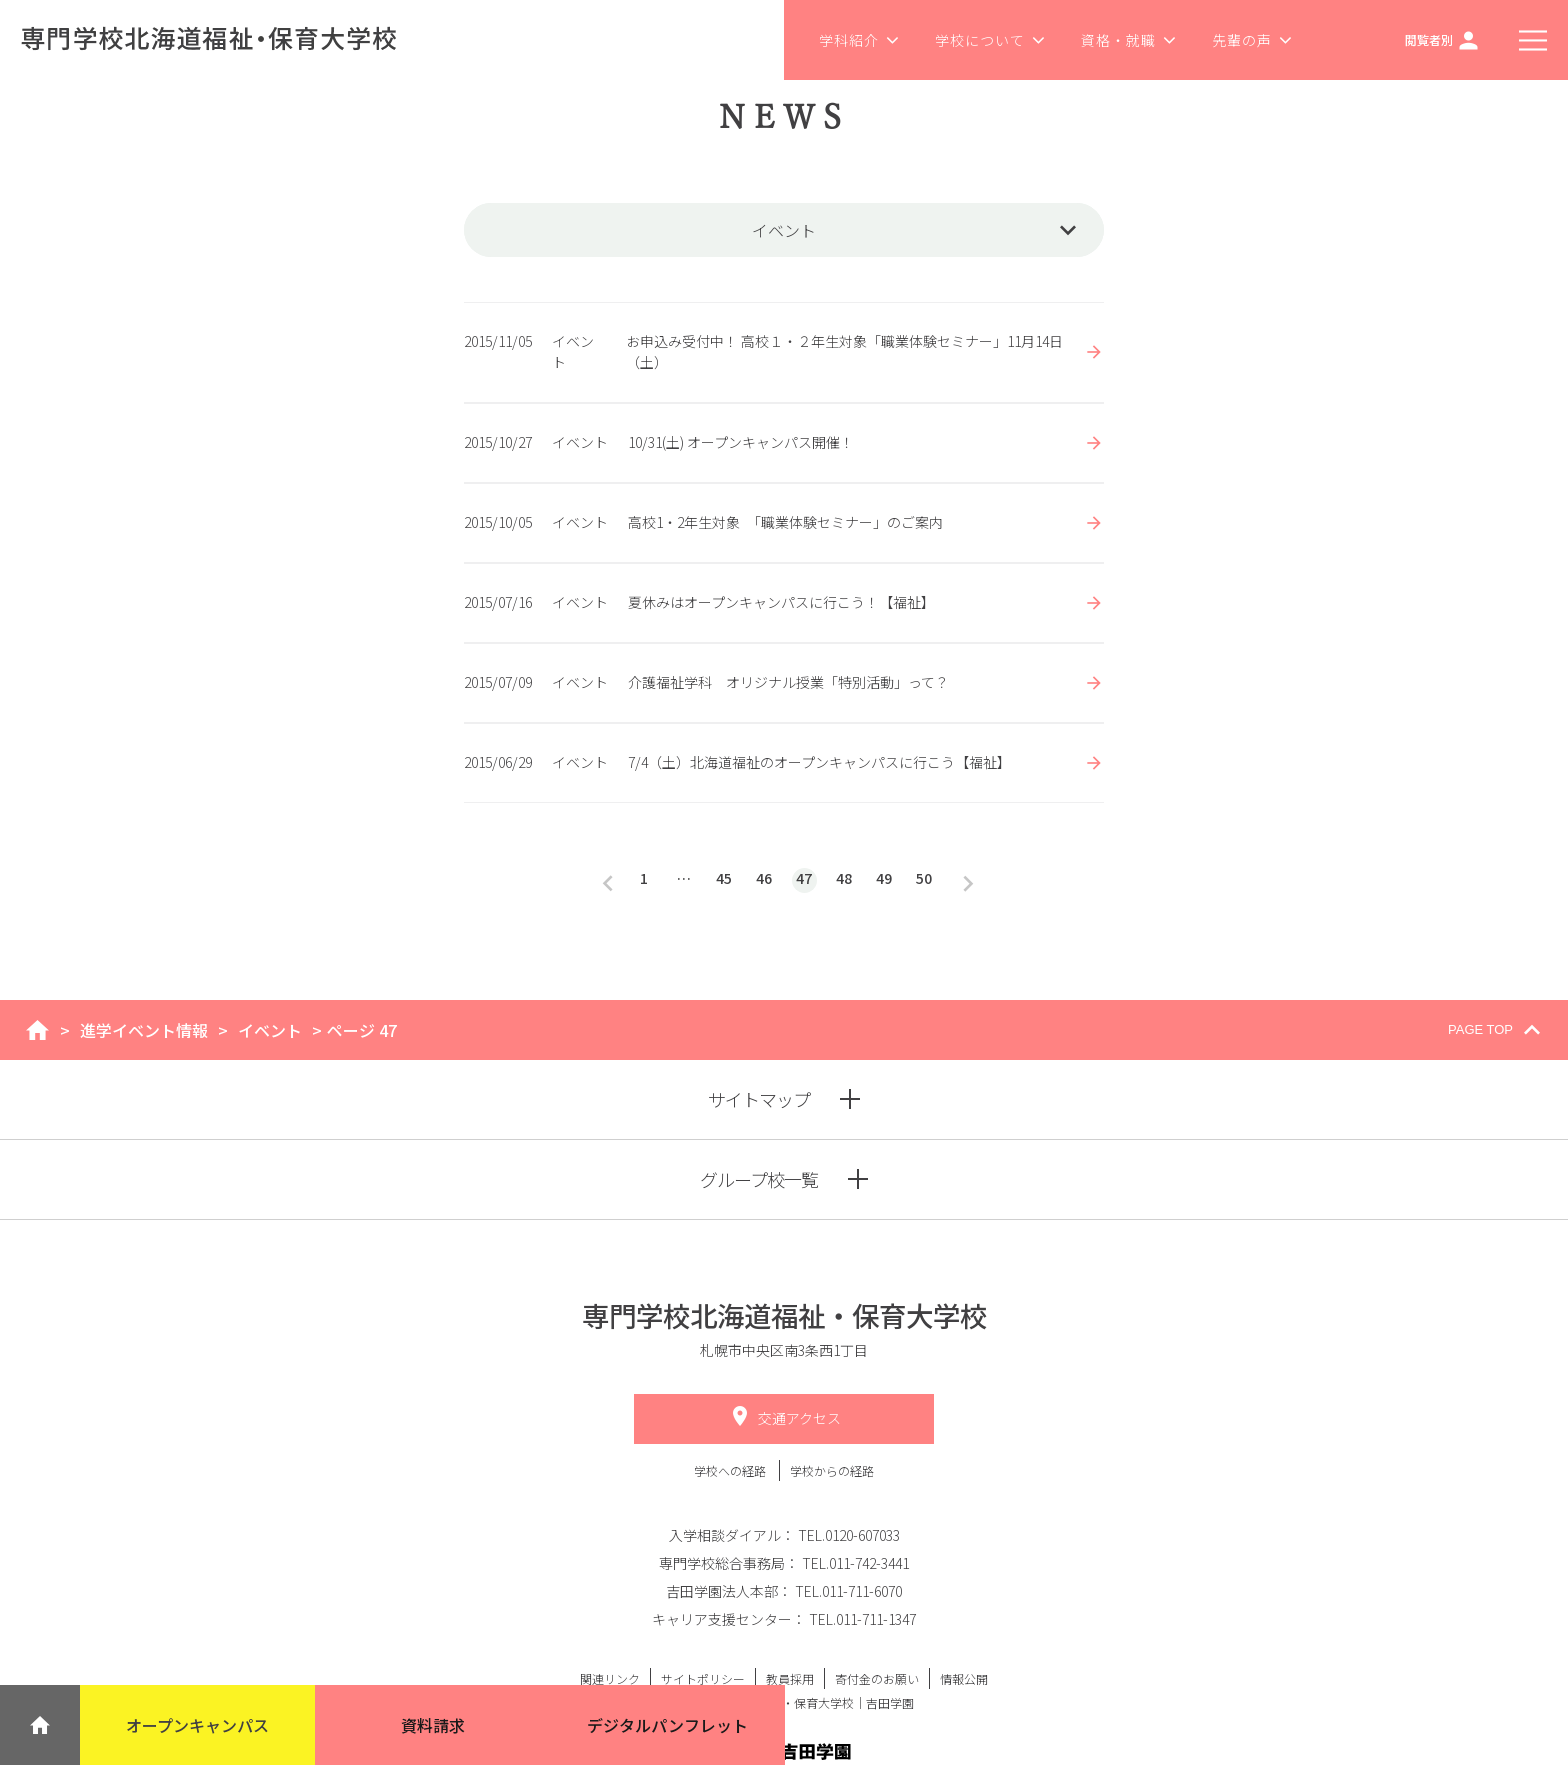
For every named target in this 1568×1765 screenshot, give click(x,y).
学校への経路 (731, 1470)
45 (724, 878)
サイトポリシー (703, 1678)
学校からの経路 (832, 1470)
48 (844, 878)
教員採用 (790, 1678)
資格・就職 (1129, 40)
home (37, 1030)
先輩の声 (1252, 40)
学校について (990, 40)
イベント (270, 1030)
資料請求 (433, 1725)
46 (764, 878)
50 (924, 878)
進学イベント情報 (144, 1030)
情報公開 (964, 1678)
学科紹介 (859, 40)
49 (884, 878)
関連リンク (610, 1678)
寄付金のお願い (877, 1678)
